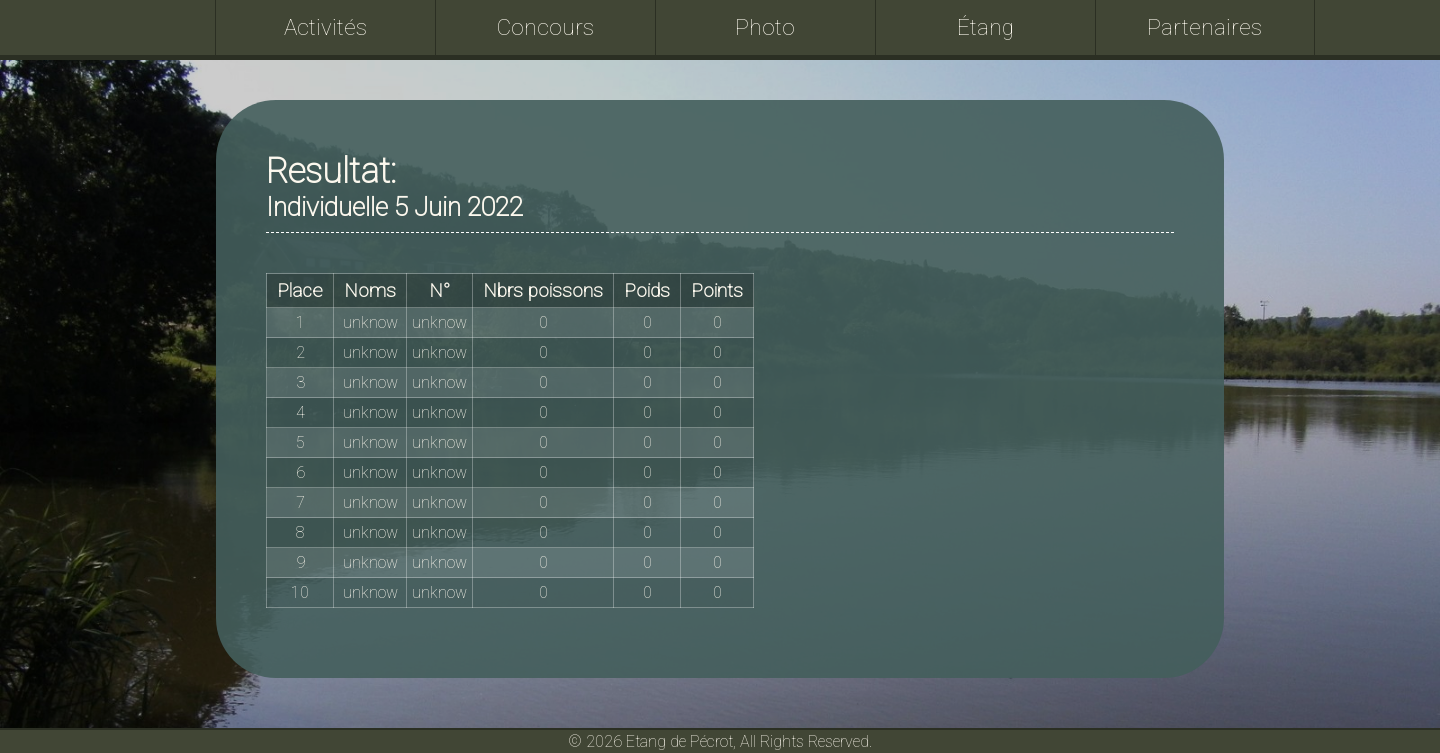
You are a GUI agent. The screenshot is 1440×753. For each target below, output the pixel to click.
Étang (985, 27)
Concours (545, 27)
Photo (765, 27)
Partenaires (1204, 27)
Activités (325, 27)
